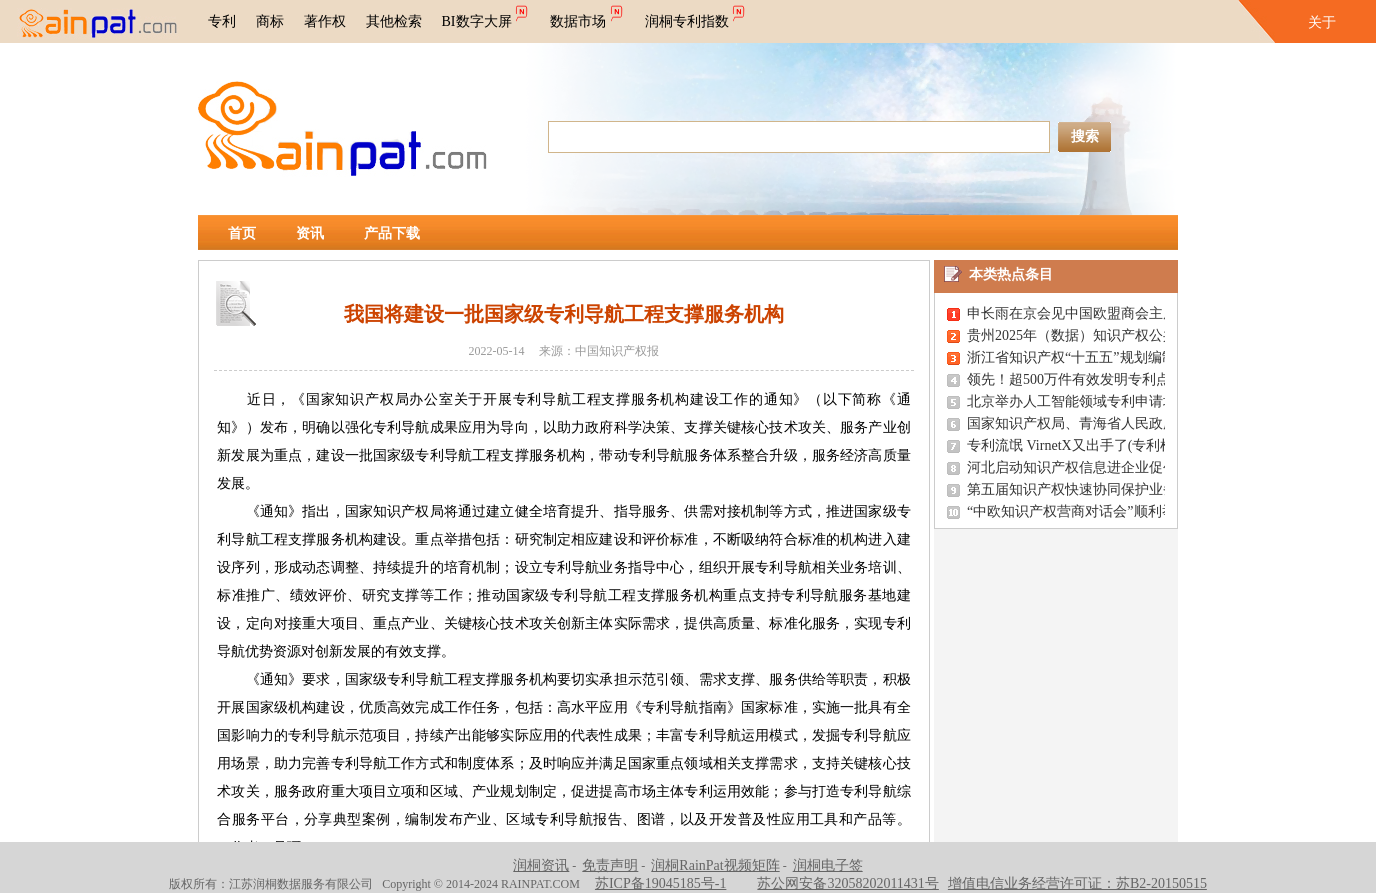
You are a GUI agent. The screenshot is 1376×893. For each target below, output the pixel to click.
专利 (222, 21)
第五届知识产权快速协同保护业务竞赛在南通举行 (1121, 489)
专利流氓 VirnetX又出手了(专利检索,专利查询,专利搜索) (1139, 445)
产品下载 (392, 233)
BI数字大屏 (486, 15)
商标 (270, 21)
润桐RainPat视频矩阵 (715, 865)
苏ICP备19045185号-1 (660, 883)
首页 (242, 233)
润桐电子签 (828, 865)
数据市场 (587, 15)
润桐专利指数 (696, 15)
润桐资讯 (541, 865)
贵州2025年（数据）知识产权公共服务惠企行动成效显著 (1142, 335)
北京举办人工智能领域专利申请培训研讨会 (1100, 401)
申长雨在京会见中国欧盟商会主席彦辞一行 (1100, 313)
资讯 (310, 233)
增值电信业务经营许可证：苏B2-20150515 (1077, 883)
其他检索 (394, 21)
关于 (1322, 22)
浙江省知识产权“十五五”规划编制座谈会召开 (1106, 357)
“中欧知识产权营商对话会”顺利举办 (1078, 511)
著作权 (325, 21)
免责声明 (610, 865)
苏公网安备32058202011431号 (847, 883)
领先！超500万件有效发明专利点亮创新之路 (1103, 379)
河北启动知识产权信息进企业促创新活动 (1093, 467)
